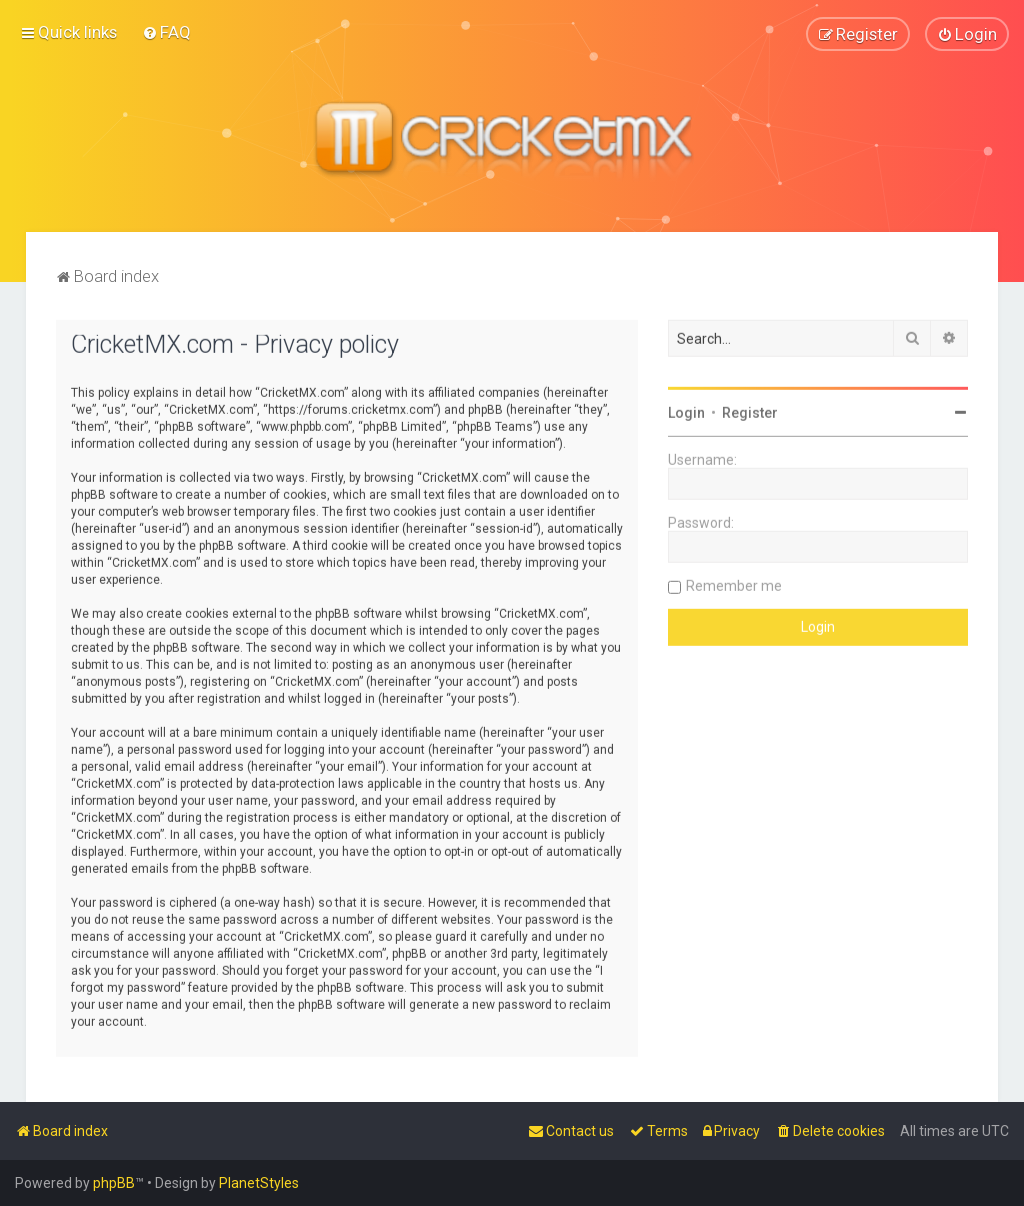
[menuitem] (166, 32)
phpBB (114, 1183)
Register (750, 412)
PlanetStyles (259, 1183)
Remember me (734, 585)
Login (686, 412)
